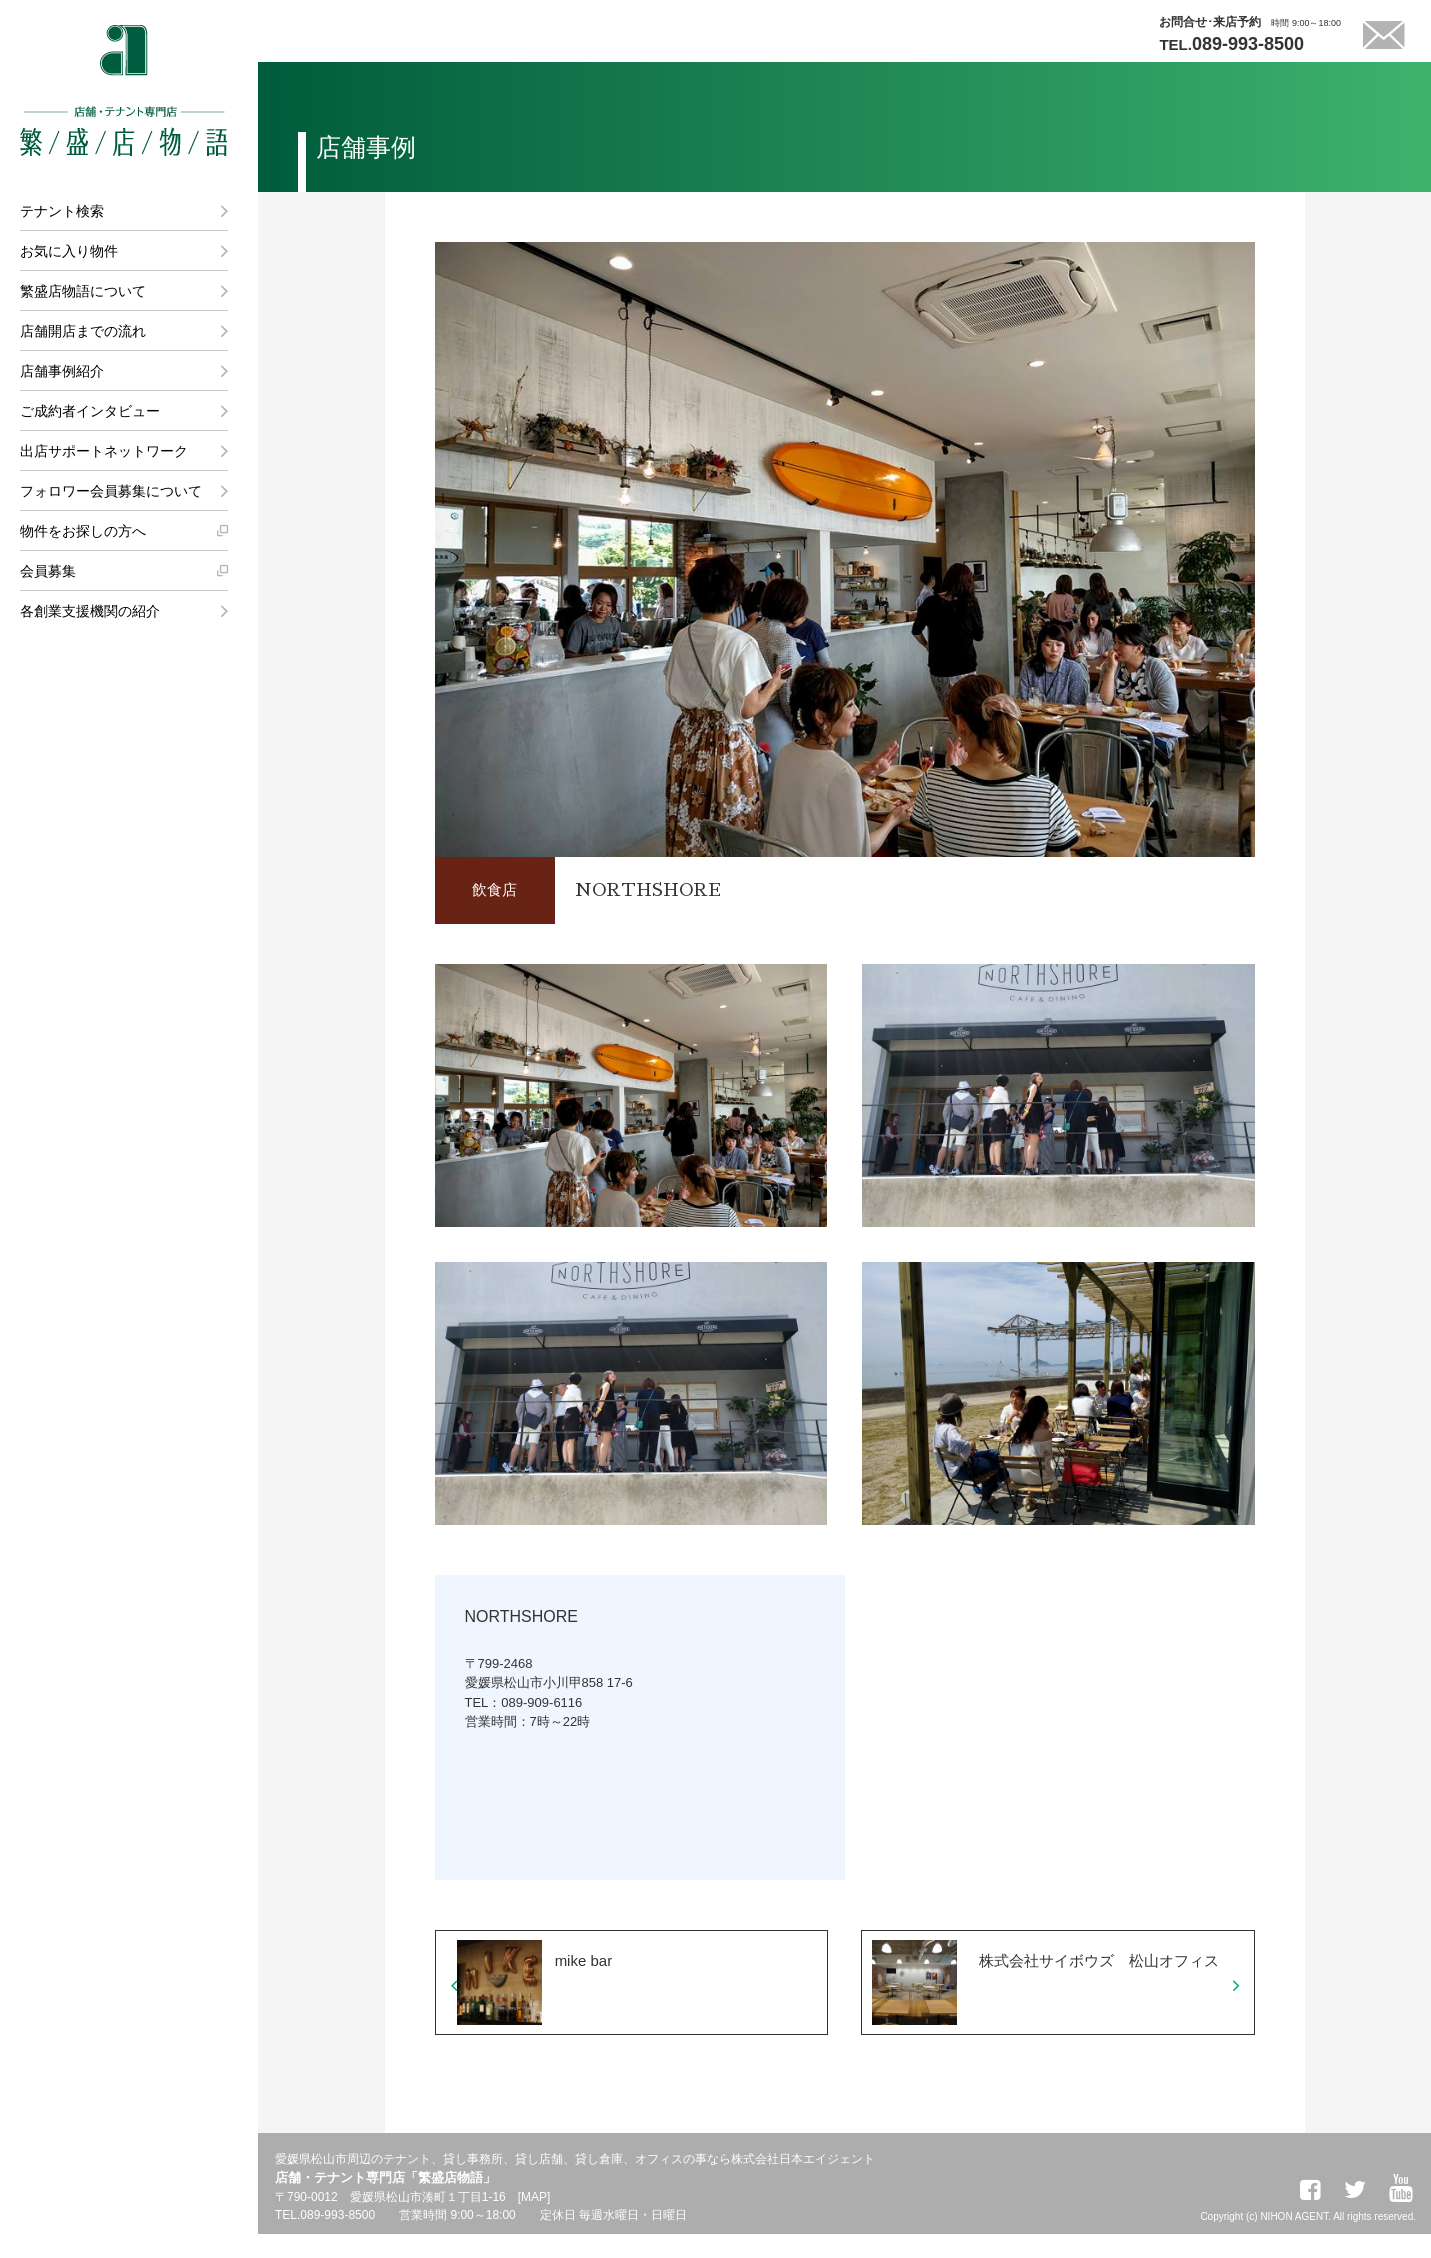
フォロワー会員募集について (111, 491)
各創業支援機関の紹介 (90, 611)
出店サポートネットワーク (104, 451)
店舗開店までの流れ (83, 331)
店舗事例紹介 (62, 371)
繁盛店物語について (83, 291)
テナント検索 (62, 211)
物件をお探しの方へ (83, 531)
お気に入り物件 (69, 251)
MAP (534, 2221)
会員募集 (48, 571)
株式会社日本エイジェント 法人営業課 (137, 939)
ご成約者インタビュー (90, 411)
